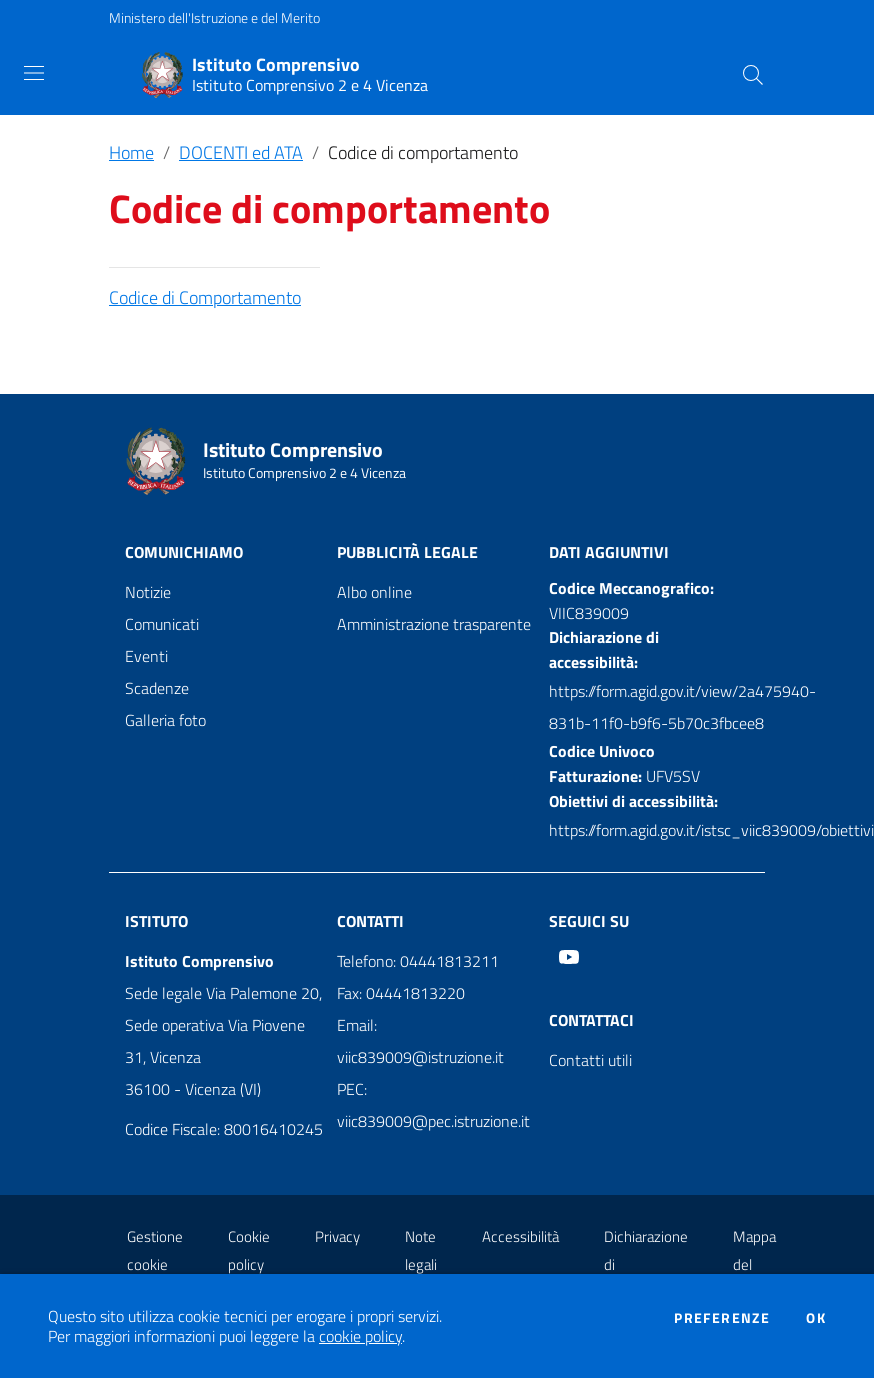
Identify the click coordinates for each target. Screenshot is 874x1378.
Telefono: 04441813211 (418, 961)
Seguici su (589, 921)
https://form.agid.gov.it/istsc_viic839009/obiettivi (711, 830)
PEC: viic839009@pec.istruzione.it (433, 1105)
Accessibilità (520, 1236)
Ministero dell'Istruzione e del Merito (214, 17)
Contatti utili (590, 1060)
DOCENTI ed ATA (241, 152)
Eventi (146, 656)
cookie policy (360, 1336)
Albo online (374, 592)
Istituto (156, 921)
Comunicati (162, 624)
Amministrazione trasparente (434, 624)
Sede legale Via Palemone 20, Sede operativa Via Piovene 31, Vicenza (223, 1025)
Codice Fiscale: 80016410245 (224, 1129)
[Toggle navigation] (34, 73)
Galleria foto (165, 720)
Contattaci (591, 1020)
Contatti (370, 921)
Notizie (148, 592)
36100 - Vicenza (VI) (193, 1089)
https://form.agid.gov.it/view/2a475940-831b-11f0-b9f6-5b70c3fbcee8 (682, 707)
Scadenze (157, 688)
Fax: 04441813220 (401, 993)
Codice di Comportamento (205, 297)
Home (131, 152)
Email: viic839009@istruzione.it (420, 1041)
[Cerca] (753, 75)
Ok (816, 1318)
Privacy (337, 1236)
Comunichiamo (184, 552)
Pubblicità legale (407, 552)
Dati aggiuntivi (609, 552)
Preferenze (722, 1318)
